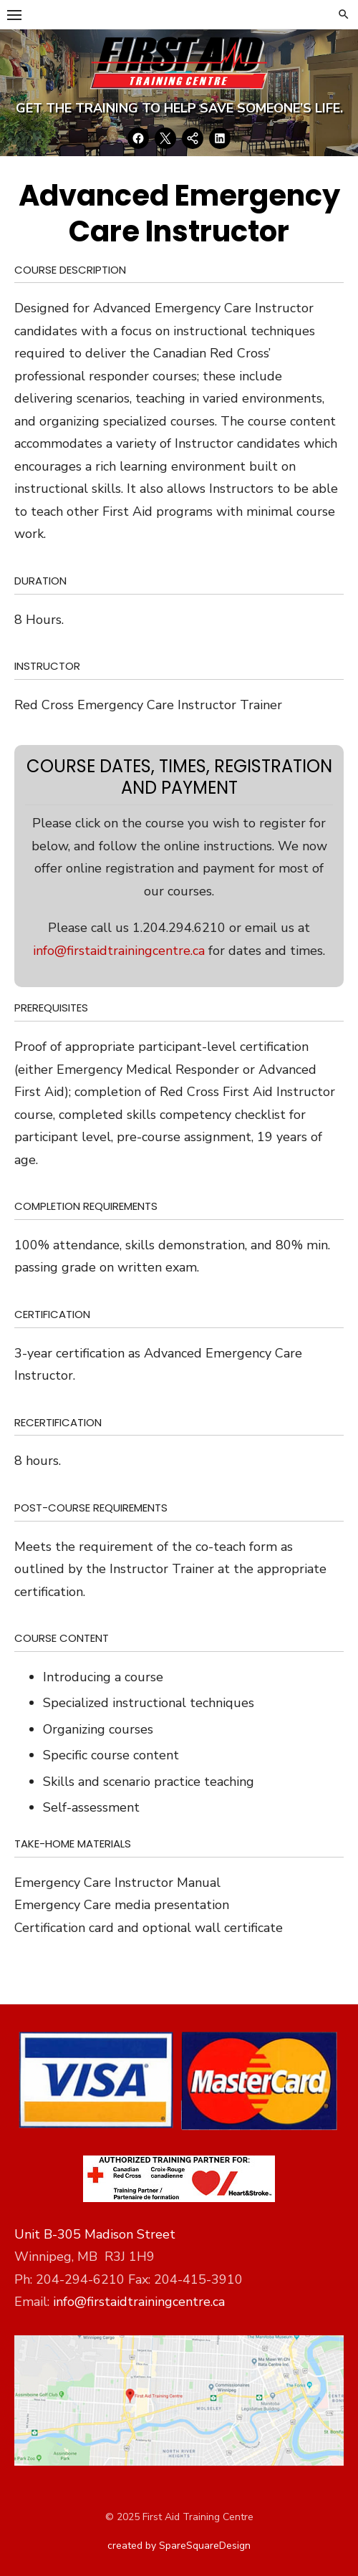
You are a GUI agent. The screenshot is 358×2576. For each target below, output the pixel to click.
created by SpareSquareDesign (179, 2545)
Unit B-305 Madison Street (94, 2234)
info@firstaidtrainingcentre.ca (119, 950)
